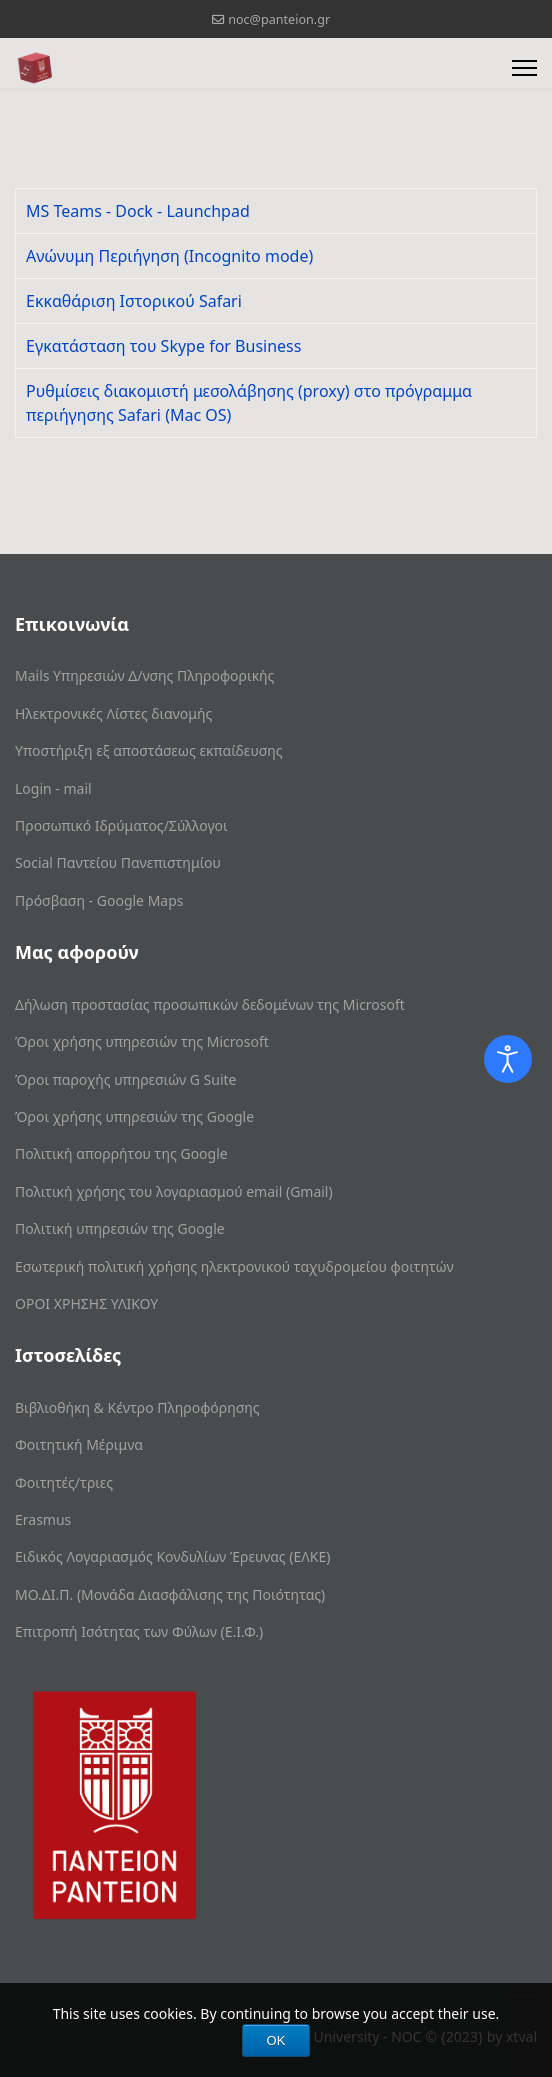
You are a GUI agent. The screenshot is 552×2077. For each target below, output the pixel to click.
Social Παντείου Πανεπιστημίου (118, 862)
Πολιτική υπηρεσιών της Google (120, 1228)
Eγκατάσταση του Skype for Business (163, 346)
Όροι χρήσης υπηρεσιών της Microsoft (142, 1041)
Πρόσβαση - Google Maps (99, 900)
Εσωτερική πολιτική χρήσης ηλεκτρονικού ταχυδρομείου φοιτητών (234, 1266)
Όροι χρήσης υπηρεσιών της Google (134, 1116)
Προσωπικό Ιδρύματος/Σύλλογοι (121, 825)
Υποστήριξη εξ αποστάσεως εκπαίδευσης (149, 750)
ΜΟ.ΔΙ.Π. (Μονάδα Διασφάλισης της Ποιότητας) (170, 1594)
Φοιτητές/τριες (64, 1482)
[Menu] (524, 68)
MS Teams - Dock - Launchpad (138, 211)
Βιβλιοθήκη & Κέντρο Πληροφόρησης (137, 1407)
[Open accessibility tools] (508, 1059)
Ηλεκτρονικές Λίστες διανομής (113, 713)
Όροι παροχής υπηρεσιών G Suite (125, 1079)
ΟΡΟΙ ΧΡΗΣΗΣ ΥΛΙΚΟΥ (86, 1303)
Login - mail (53, 788)
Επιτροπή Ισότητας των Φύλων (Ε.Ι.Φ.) (139, 1631)
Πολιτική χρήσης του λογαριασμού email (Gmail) (174, 1191)
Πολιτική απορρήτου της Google (121, 1153)
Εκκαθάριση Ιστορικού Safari (134, 301)
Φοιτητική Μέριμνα (79, 1444)
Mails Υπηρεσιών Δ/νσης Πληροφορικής (144, 675)
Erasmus (43, 1519)
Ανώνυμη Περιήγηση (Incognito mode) (169, 256)
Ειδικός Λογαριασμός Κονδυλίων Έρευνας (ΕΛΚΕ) (172, 1556)
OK (276, 2040)
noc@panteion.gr (279, 19)
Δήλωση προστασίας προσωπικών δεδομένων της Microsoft (210, 1004)
